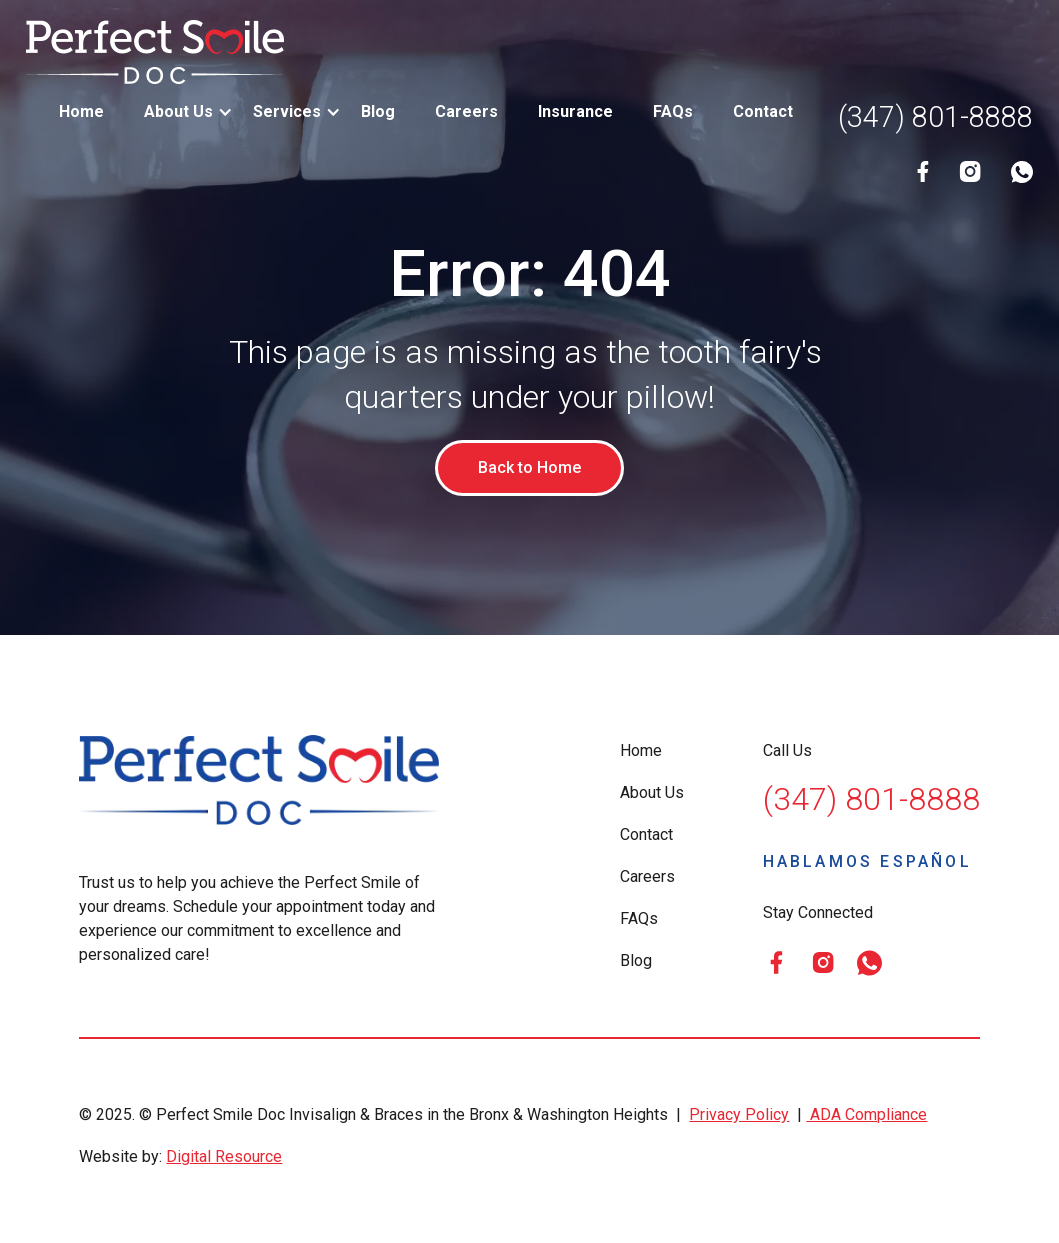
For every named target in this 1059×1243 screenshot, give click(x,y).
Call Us (787, 750)
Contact (763, 111)
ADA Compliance (866, 1114)
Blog (378, 111)
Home (81, 111)
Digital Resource (224, 1156)
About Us (652, 792)
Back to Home (529, 467)
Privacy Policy (739, 1114)
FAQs (673, 111)
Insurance (575, 111)
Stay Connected (818, 912)
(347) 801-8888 (935, 117)
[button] (178, 112)
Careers (466, 111)
